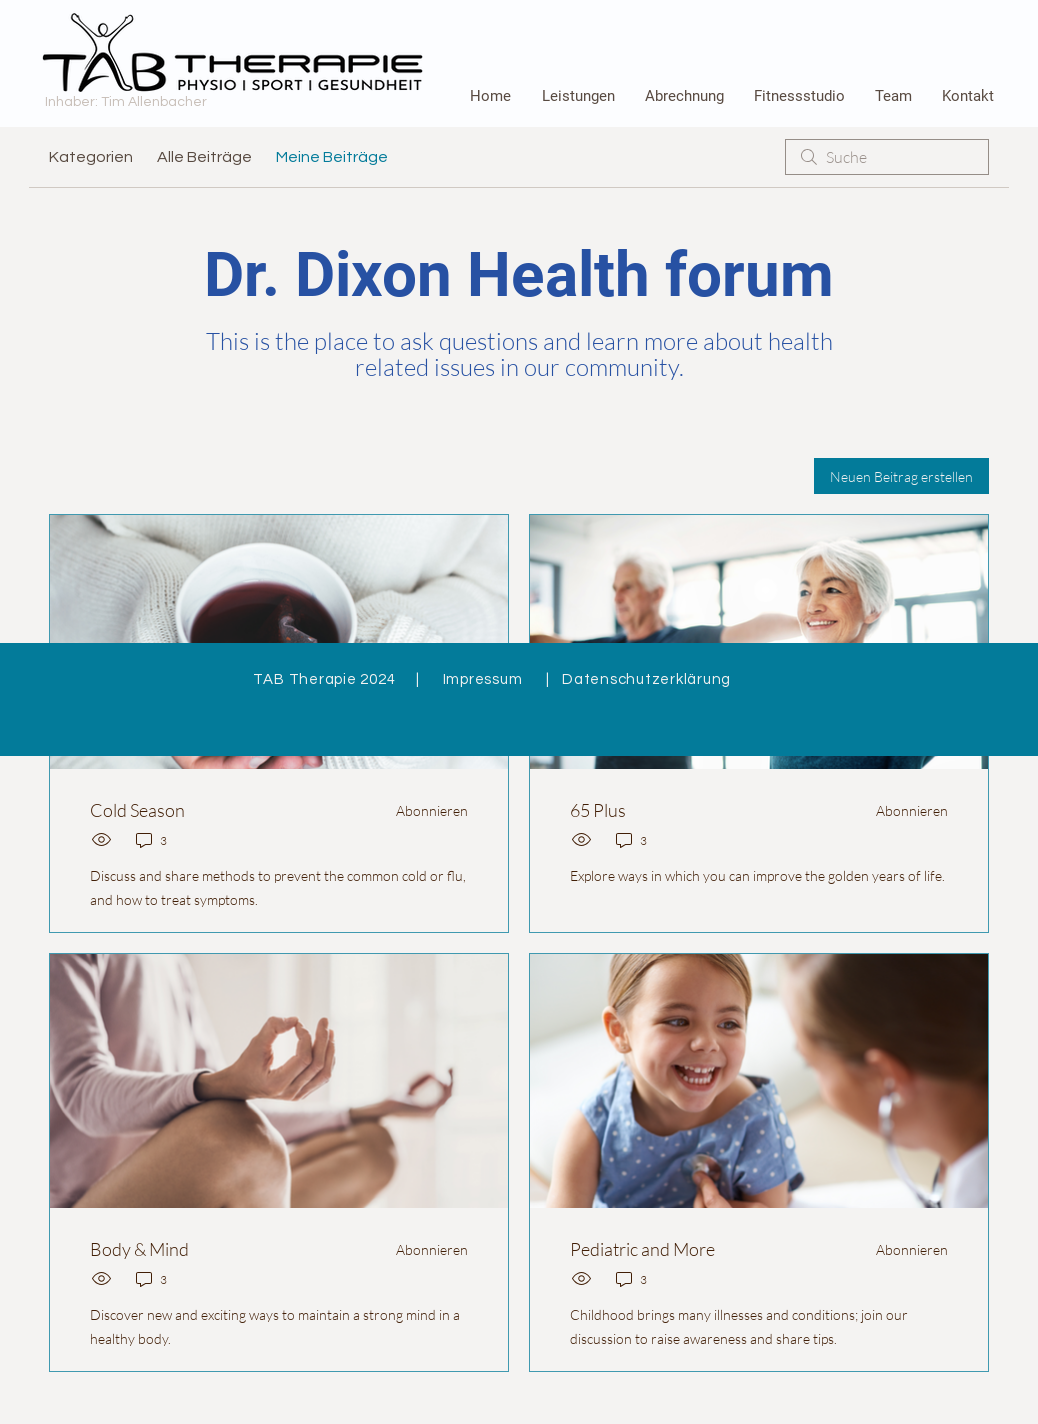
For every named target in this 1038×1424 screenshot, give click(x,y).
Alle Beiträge (204, 157)
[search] (887, 157)
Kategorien (91, 157)
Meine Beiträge (332, 157)
